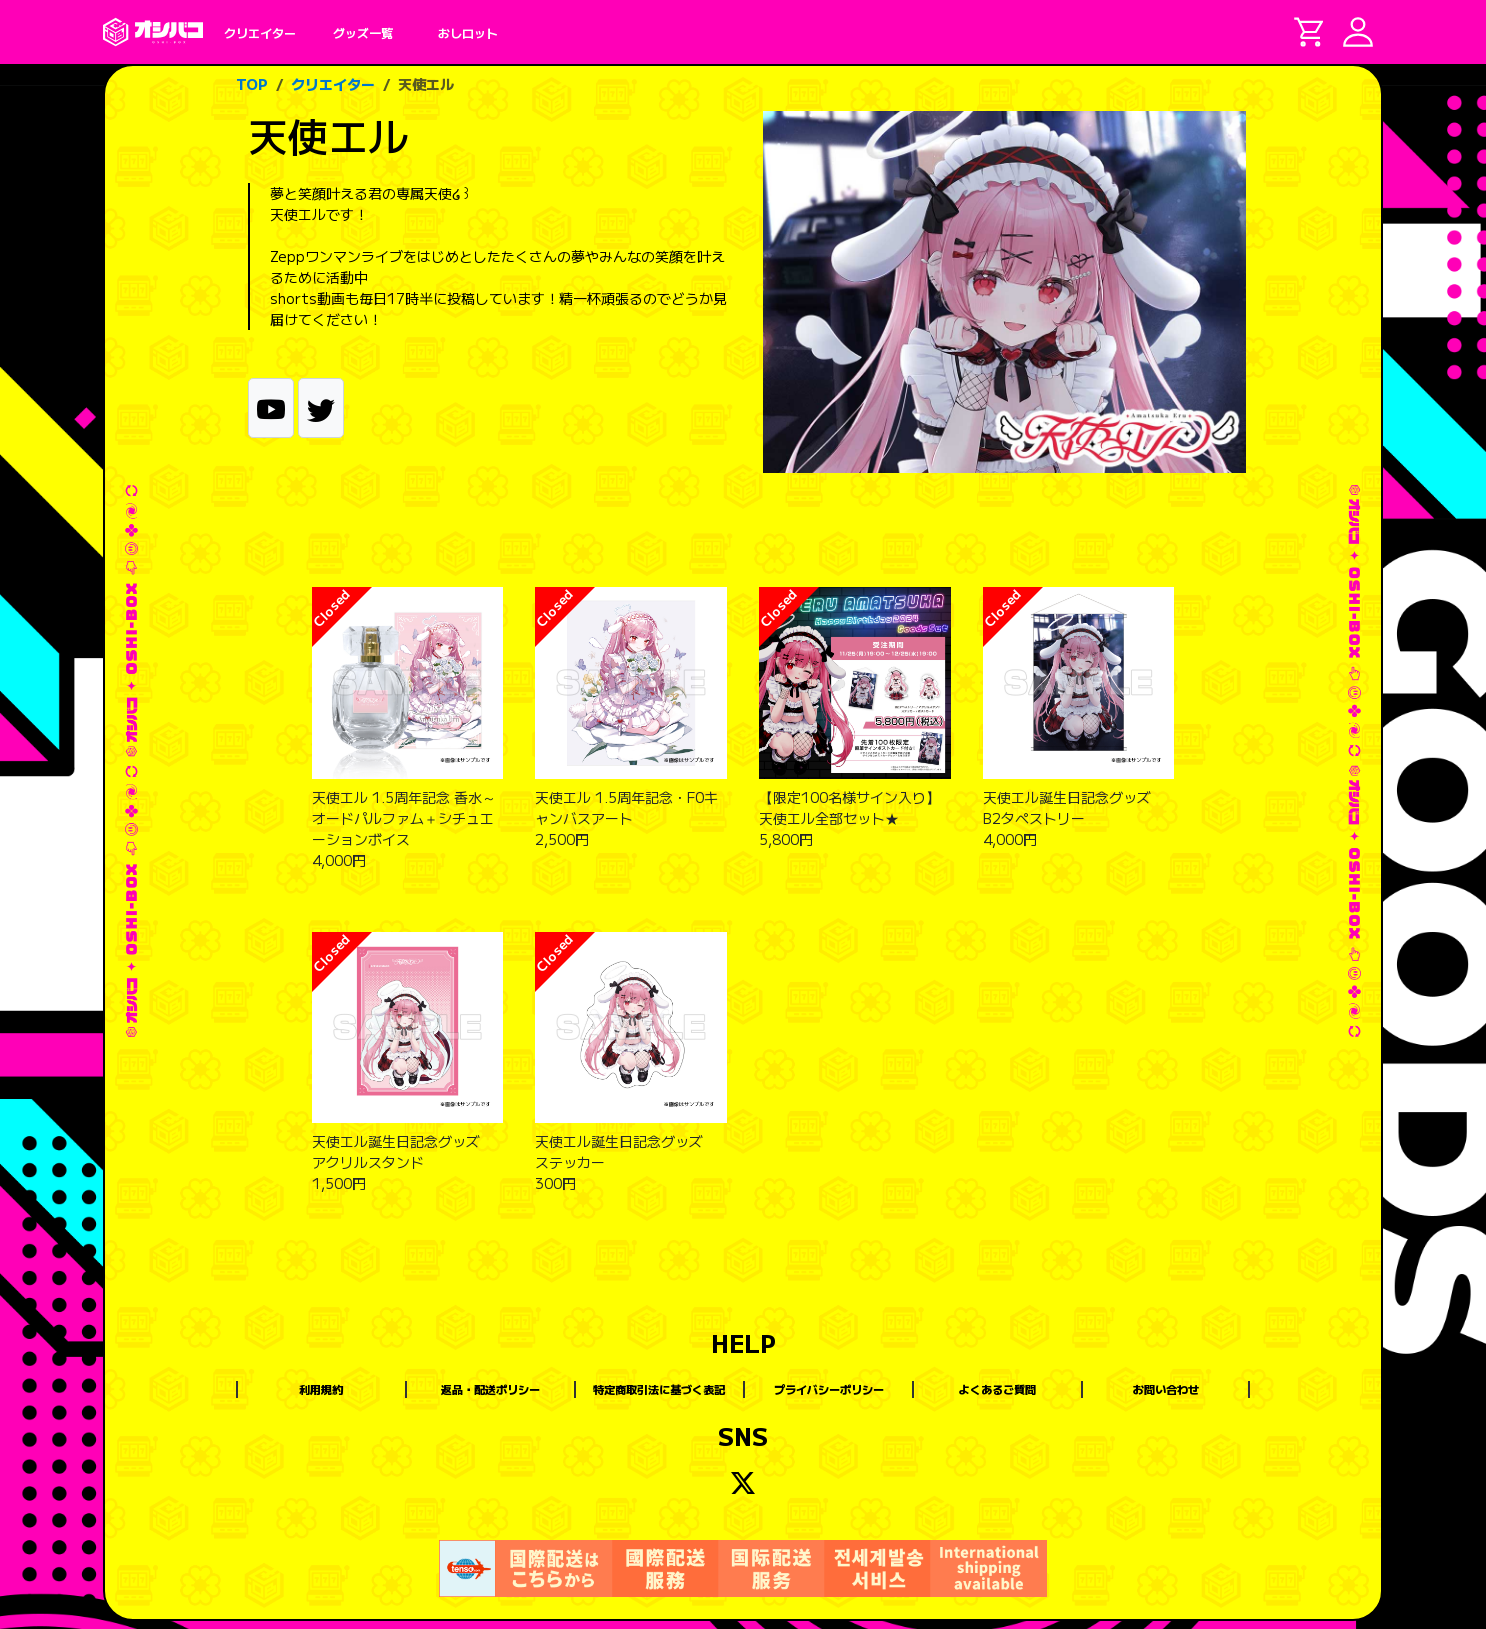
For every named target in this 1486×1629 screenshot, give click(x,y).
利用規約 (321, 1389)
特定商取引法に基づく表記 (659, 1389)
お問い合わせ (1166, 1389)
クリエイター (333, 84)
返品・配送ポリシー (490, 1389)
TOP (252, 84)
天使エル (426, 84)
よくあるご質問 (997, 1389)
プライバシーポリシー (829, 1389)
